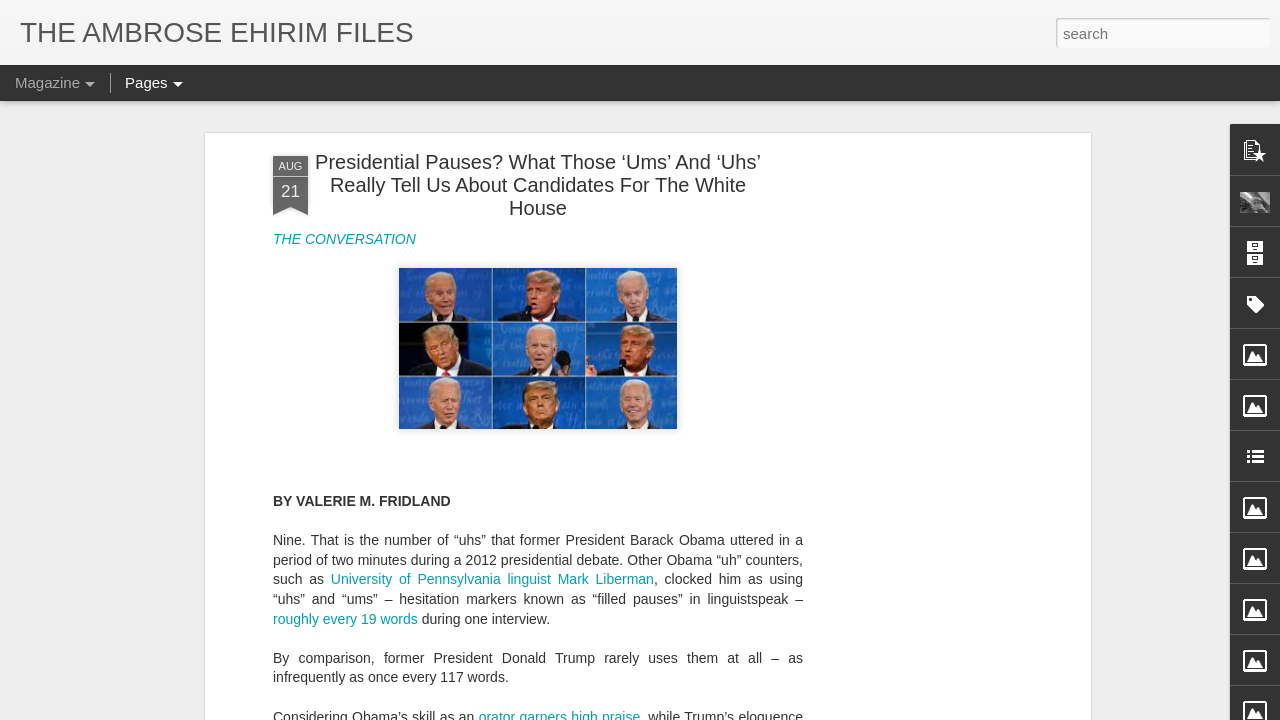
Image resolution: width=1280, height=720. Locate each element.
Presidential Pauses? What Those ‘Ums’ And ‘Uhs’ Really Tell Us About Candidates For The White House (538, 185)
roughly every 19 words (345, 619)
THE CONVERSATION (344, 239)
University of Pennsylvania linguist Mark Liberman (492, 579)
